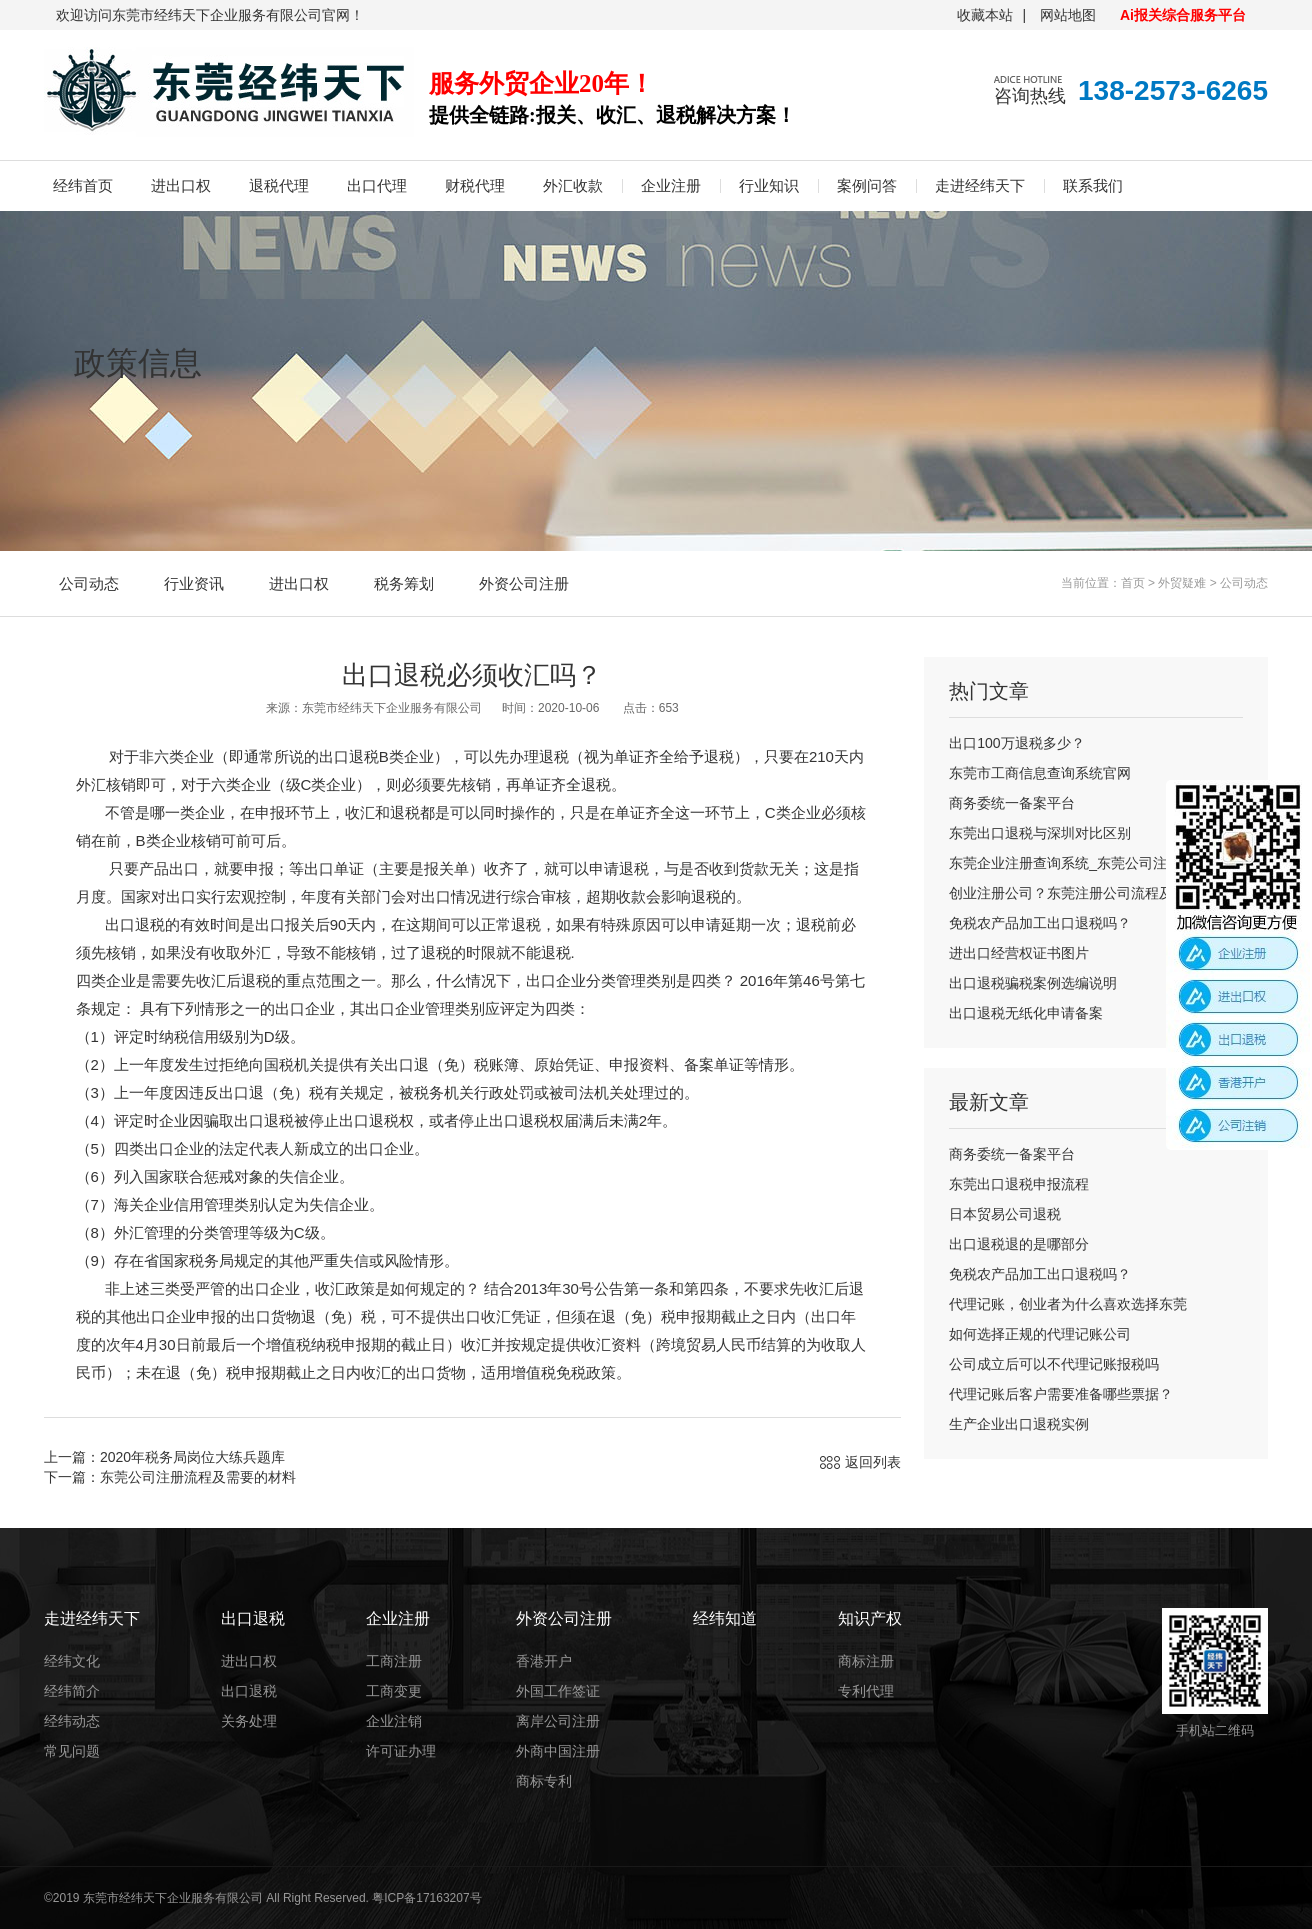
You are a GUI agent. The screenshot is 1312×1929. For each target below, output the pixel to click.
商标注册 (866, 1661)
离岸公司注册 (558, 1721)
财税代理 (475, 185)
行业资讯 (194, 583)
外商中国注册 (558, 1751)
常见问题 (72, 1751)
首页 (1133, 583)
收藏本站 (985, 15)
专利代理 (866, 1691)
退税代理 (279, 185)
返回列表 (873, 1462)
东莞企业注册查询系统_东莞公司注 (1058, 863)
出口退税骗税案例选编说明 (1033, 983)
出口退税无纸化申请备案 (1026, 1013)
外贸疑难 (1182, 583)
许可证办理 (401, 1751)
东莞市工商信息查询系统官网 (1040, 773)
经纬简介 (72, 1691)
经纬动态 (72, 1721)
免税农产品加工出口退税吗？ (1040, 923)
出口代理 (377, 185)
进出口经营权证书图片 (1019, 953)
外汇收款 (573, 185)
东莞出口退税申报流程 (1019, 1184)
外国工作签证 (558, 1691)
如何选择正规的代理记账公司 (1040, 1334)
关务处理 (249, 1721)
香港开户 (544, 1661)
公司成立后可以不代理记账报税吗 (1054, 1364)
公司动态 (89, 583)
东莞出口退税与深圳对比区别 (1040, 833)
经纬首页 (83, 185)
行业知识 (769, 185)
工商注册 (394, 1661)
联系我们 (1093, 185)
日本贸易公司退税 (1005, 1214)
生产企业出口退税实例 (1019, 1424)
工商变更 (394, 1691)
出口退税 (249, 1691)
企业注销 (394, 1721)
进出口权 (181, 185)
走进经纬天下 (980, 185)
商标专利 (544, 1781)
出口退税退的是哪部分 (1019, 1244)
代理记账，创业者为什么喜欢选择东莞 (1068, 1304)
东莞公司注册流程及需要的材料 (198, 1477)
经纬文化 (72, 1661)
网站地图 (1068, 15)
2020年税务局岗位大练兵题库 (192, 1457)
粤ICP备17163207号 (426, 1898)
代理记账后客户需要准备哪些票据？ (1061, 1394)
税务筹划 (404, 583)
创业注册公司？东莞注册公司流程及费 (1068, 893)
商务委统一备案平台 (1012, 803)
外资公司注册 (524, 583)
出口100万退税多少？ (1016, 743)
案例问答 (867, 185)
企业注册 (671, 185)
